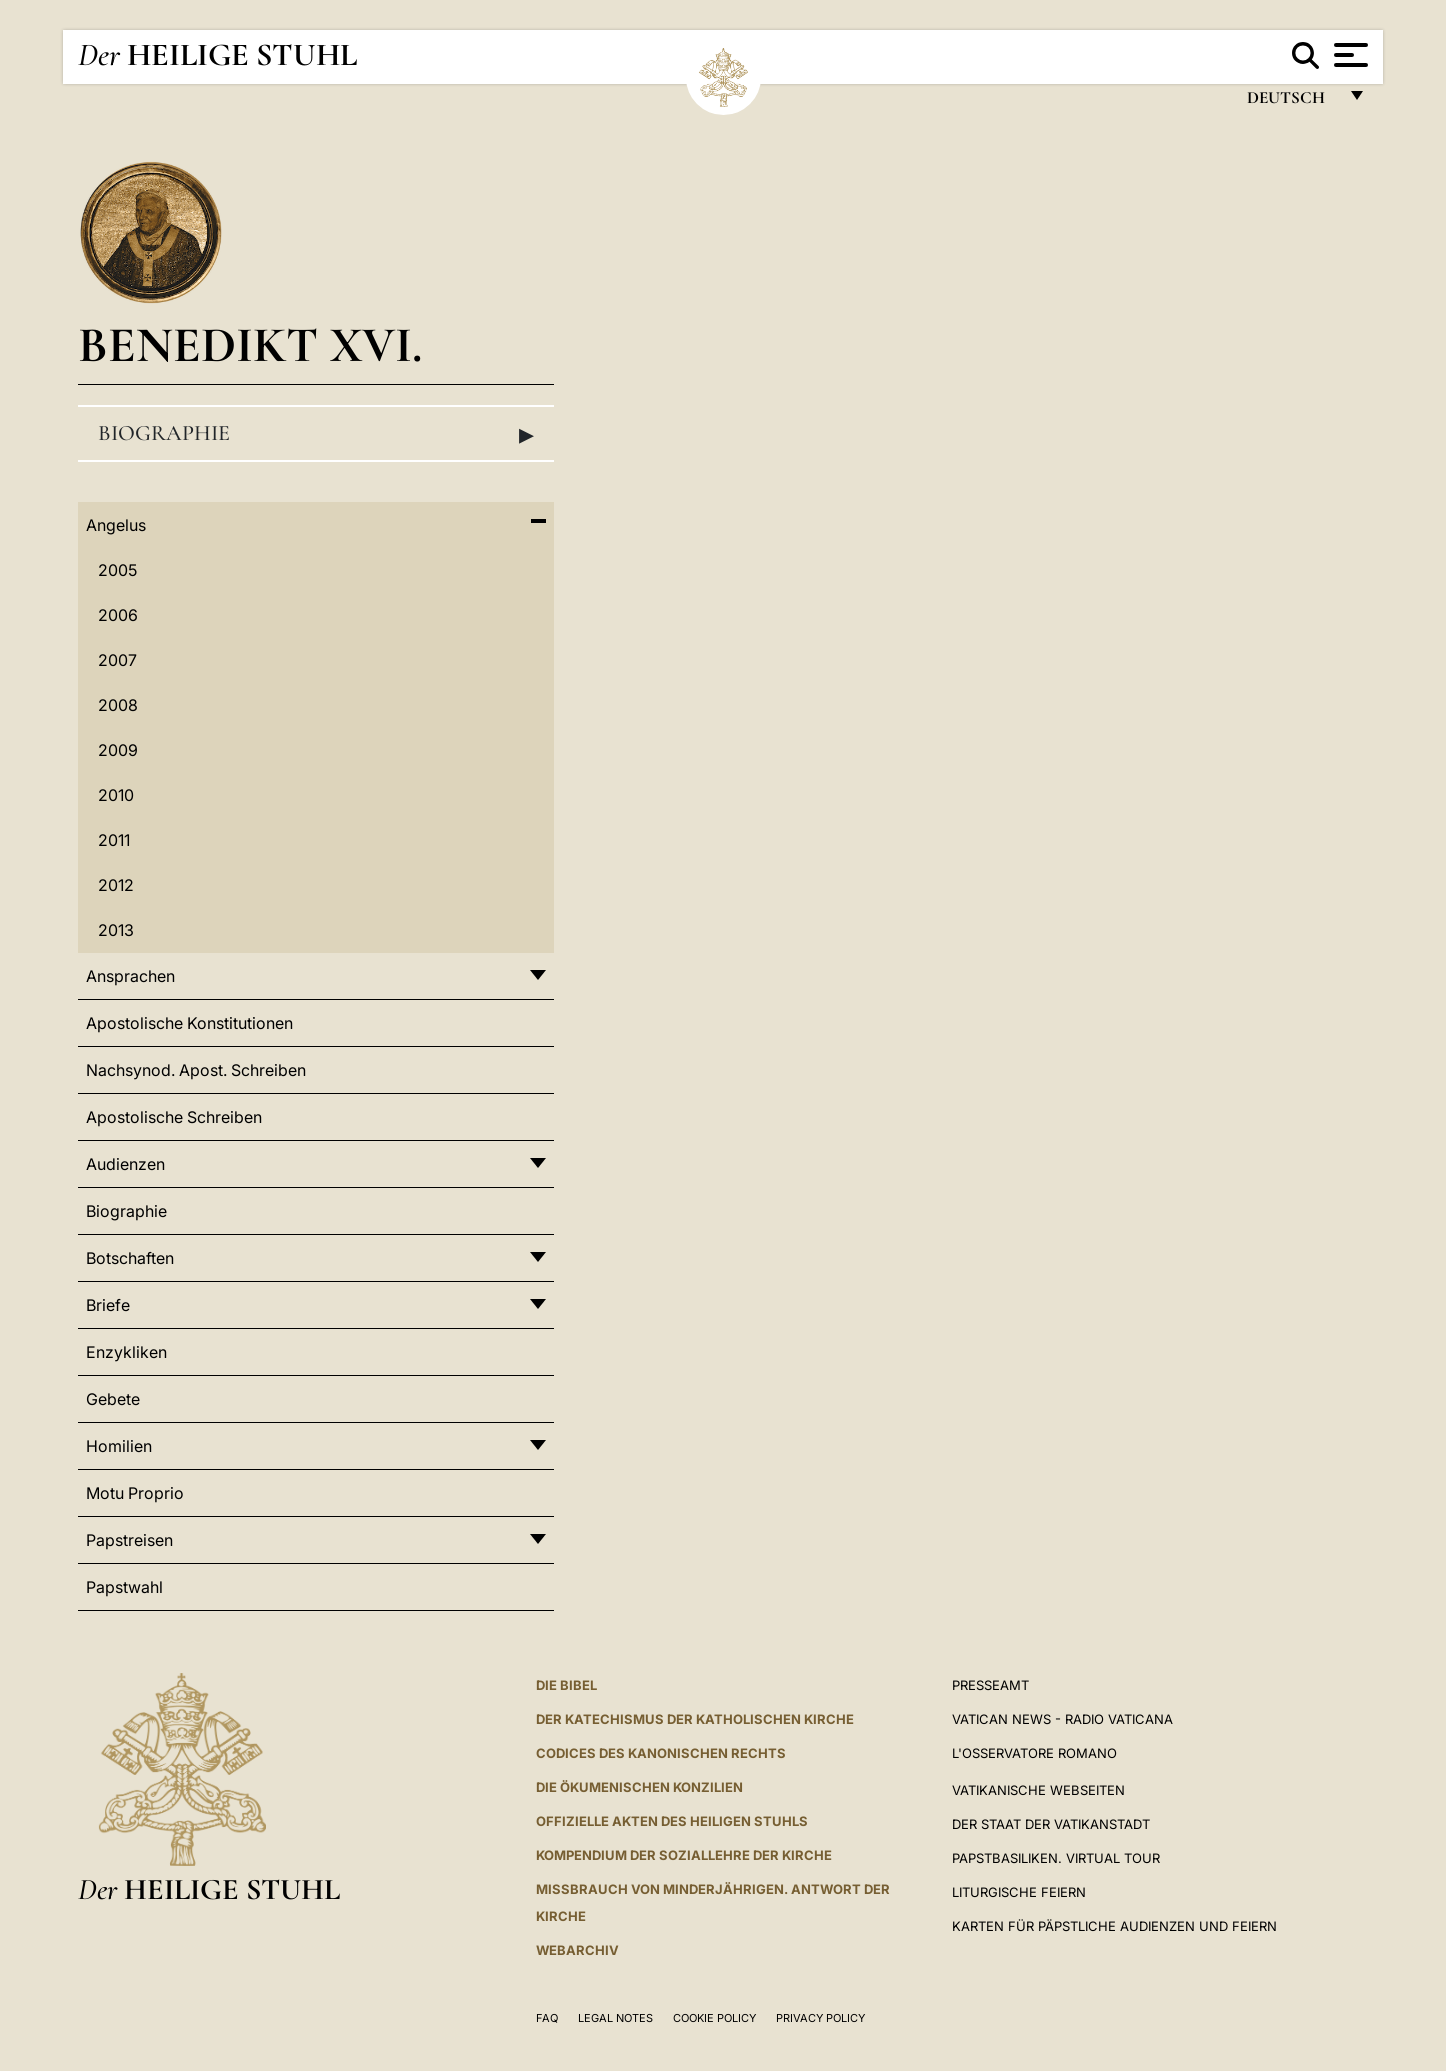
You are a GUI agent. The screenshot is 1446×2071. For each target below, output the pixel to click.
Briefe (108, 1305)
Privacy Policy (820, 2018)
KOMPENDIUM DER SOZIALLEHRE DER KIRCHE (684, 1855)
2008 (118, 705)
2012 (116, 885)
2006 (118, 615)
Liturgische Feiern (1019, 1892)
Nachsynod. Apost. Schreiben (196, 1070)
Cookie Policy (714, 2018)
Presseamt (990, 1685)
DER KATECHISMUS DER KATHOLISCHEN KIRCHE (695, 1719)
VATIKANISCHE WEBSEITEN (1038, 1790)
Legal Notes (615, 2018)
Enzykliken (126, 1352)
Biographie (316, 434)
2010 (116, 795)
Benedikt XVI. (250, 344)
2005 (117, 570)
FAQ (547, 2018)
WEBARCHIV (577, 1950)
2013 (116, 930)
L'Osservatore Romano (1034, 1753)
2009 (118, 750)
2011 (114, 840)
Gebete (113, 1399)
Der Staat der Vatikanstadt (1051, 1824)
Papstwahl (124, 1587)
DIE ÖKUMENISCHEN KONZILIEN (639, 1787)
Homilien (119, 1446)
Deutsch (1291, 102)
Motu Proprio (135, 1493)
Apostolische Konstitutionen (189, 1023)
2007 (117, 660)
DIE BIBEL (566, 1685)
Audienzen (125, 1164)
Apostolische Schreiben (174, 1117)
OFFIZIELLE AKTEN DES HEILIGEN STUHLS (672, 1821)
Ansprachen (130, 976)
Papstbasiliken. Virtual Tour (1056, 1858)
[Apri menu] (1348, 55)
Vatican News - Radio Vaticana (1062, 1719)
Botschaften (130, 1258)
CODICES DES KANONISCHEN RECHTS (661, 1753)
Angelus (116, 525)
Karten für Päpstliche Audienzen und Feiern (1114, 1926)
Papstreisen (129, 1540)
